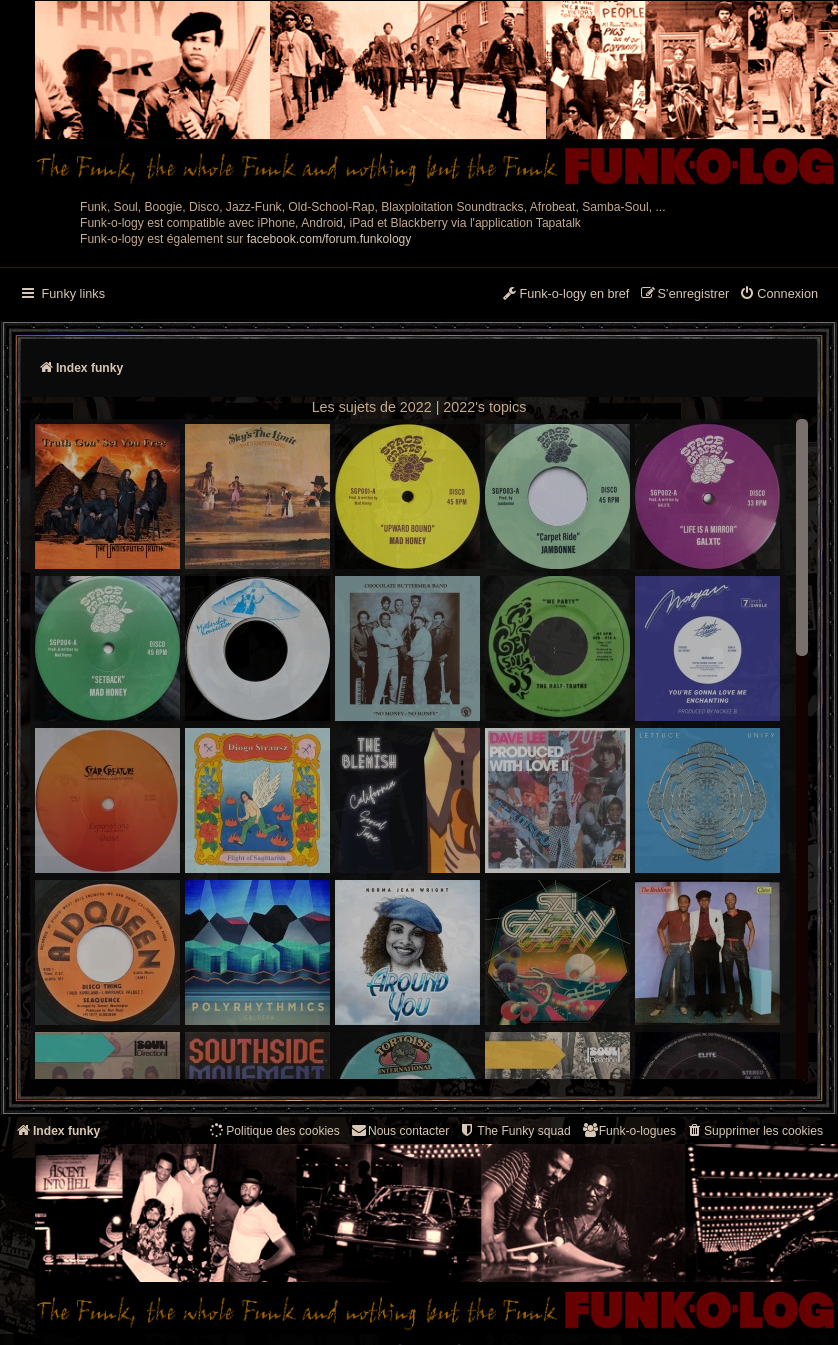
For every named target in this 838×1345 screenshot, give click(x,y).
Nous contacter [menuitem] (399, 1130)
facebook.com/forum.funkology (329, 239)
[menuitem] (778, 295)
